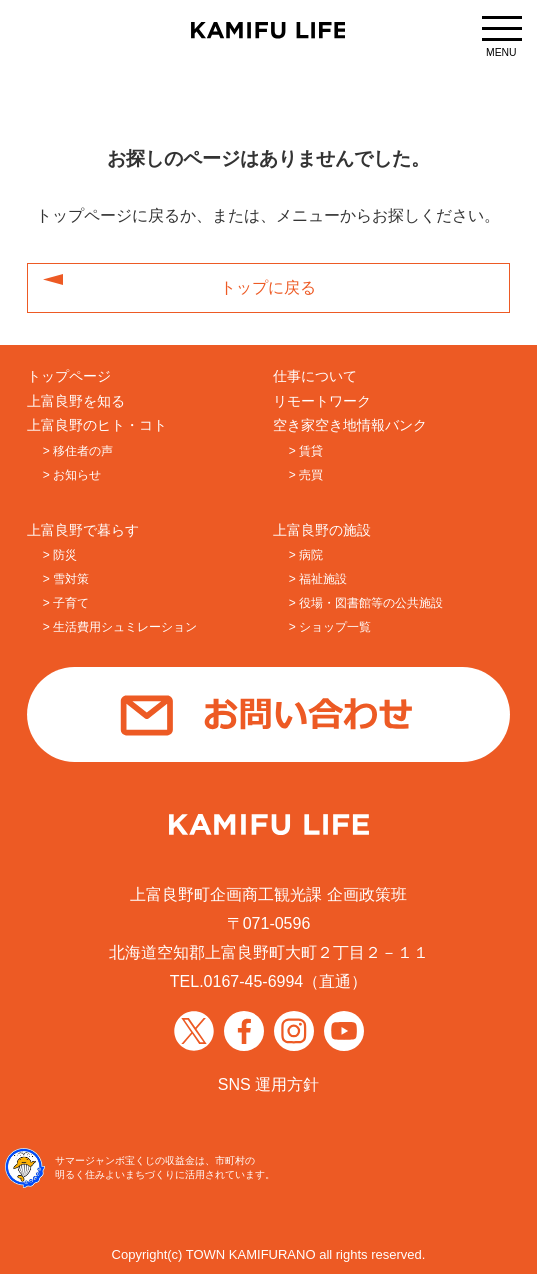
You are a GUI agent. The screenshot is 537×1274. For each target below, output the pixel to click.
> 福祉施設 (318, 579)
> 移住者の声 (78, 451)
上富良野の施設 (322, 530)
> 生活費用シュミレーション (120, 627)
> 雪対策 (66, 579)
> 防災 (60, 555)
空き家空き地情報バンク (350, 425)
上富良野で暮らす (83, 530)
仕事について (315, 376)
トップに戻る (268, 288)
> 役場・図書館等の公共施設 (366, 603)
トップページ (69, 376)
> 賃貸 (306, 451)
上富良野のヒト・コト (97, 425)
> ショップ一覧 (330, 627)
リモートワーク (322, 401)
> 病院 (306, 555)
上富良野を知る (76, 401)
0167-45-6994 (254, 981)
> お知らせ (72, 475)
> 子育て (66, 603)
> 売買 (306, 475)
